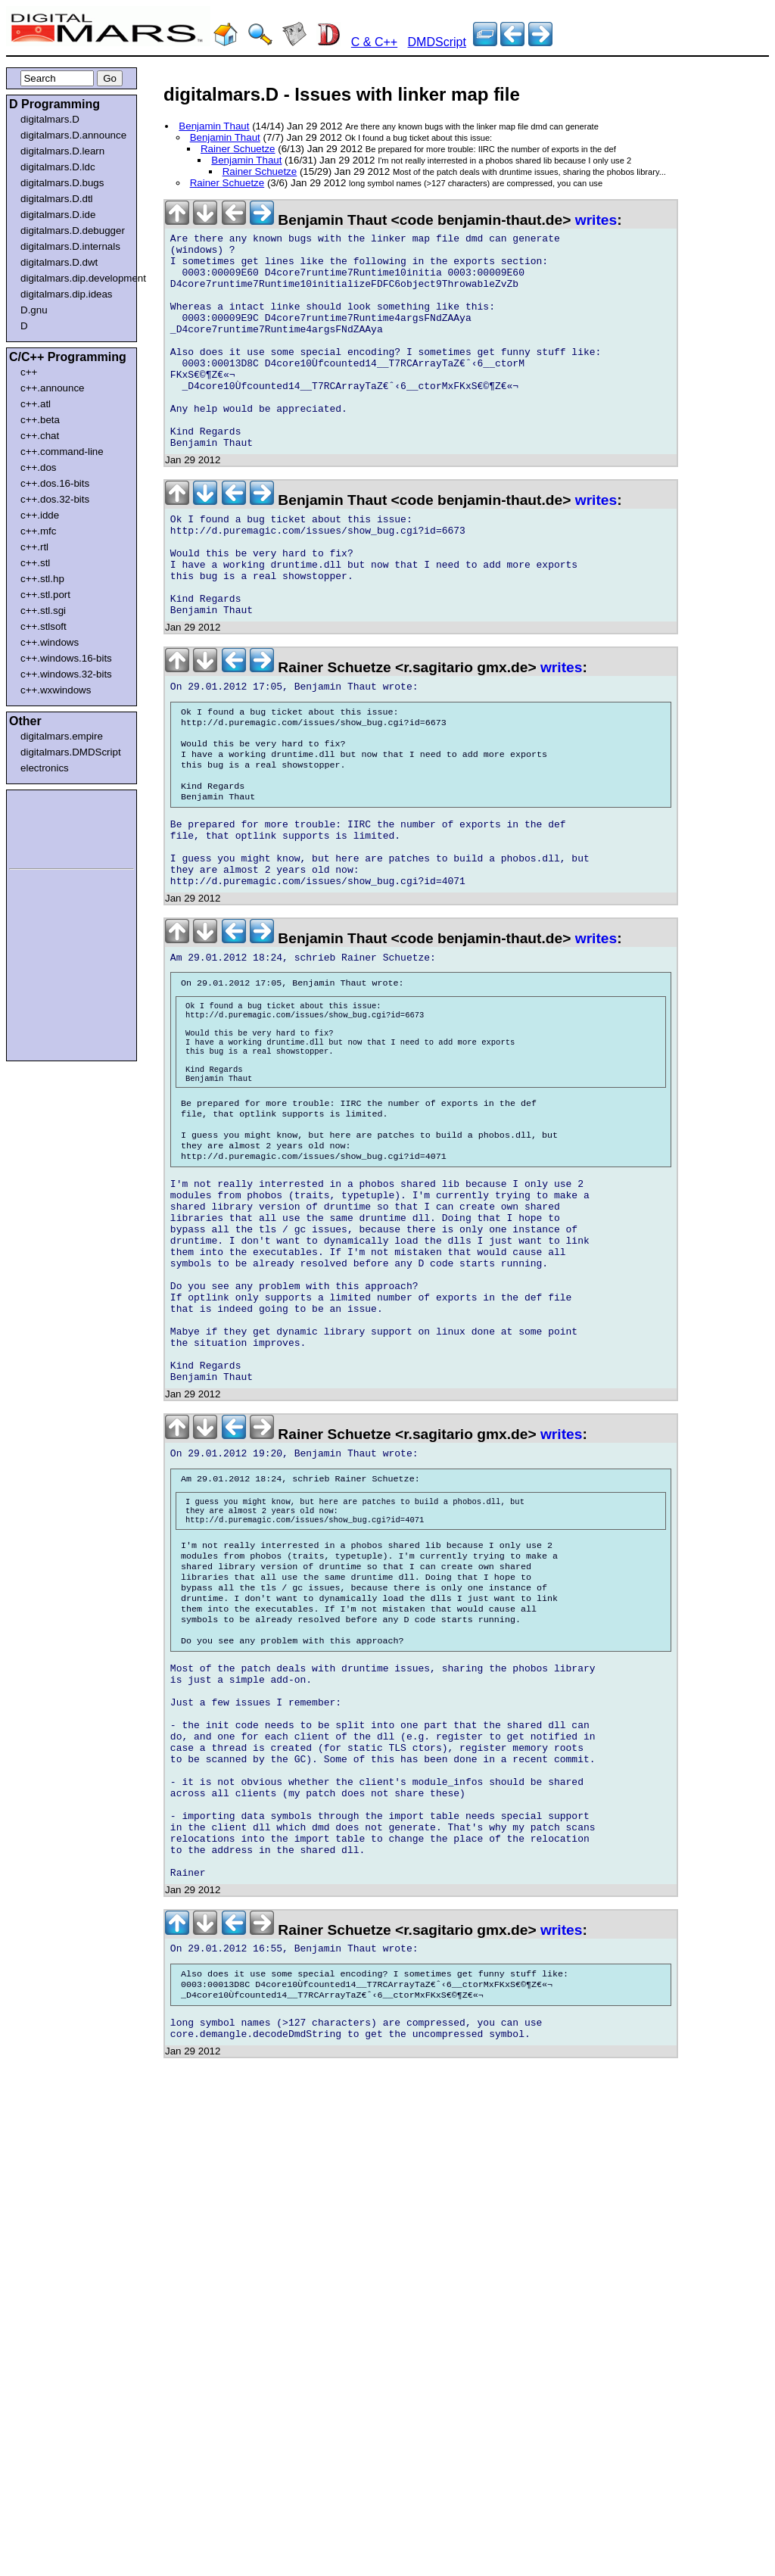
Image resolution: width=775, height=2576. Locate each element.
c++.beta (40, 419)
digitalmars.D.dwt (59, 262)
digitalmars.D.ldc (57, 167)
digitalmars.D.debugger (72, 230)
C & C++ (374, 42)
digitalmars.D (49, 119)
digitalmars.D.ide (57, 214)
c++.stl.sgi (43, 610)
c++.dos (38, 467)
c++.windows (49, 642)
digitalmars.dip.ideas (66, 294)
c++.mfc (38, 531)
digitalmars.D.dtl (56, 198)
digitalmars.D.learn (62, 151)
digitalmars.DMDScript (70, 752)
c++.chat (39, 435)
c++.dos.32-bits (54, 499)
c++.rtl (34, 547)
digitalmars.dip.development (74, 278)
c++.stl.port (45, 594)
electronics (44, 768)
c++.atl (35, 404)
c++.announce (52, 388)
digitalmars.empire (61, 736)
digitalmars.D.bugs (62, 182)
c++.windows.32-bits (66, 674)
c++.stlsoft (43, 626)
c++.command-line (62, 451)
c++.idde (39, 515)
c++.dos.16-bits (54, 483)
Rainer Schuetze (238, 148)
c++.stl (35, 562)
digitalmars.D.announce (73, 135)
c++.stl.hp (42, 578)
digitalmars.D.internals (70, 246)
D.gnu (34, 310)
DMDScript (437, 42)
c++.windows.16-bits (66, 658)
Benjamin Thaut (214, 126)
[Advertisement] (54, 827)
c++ (28, 372)
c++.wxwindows (55, 690)
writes (596, 220)
